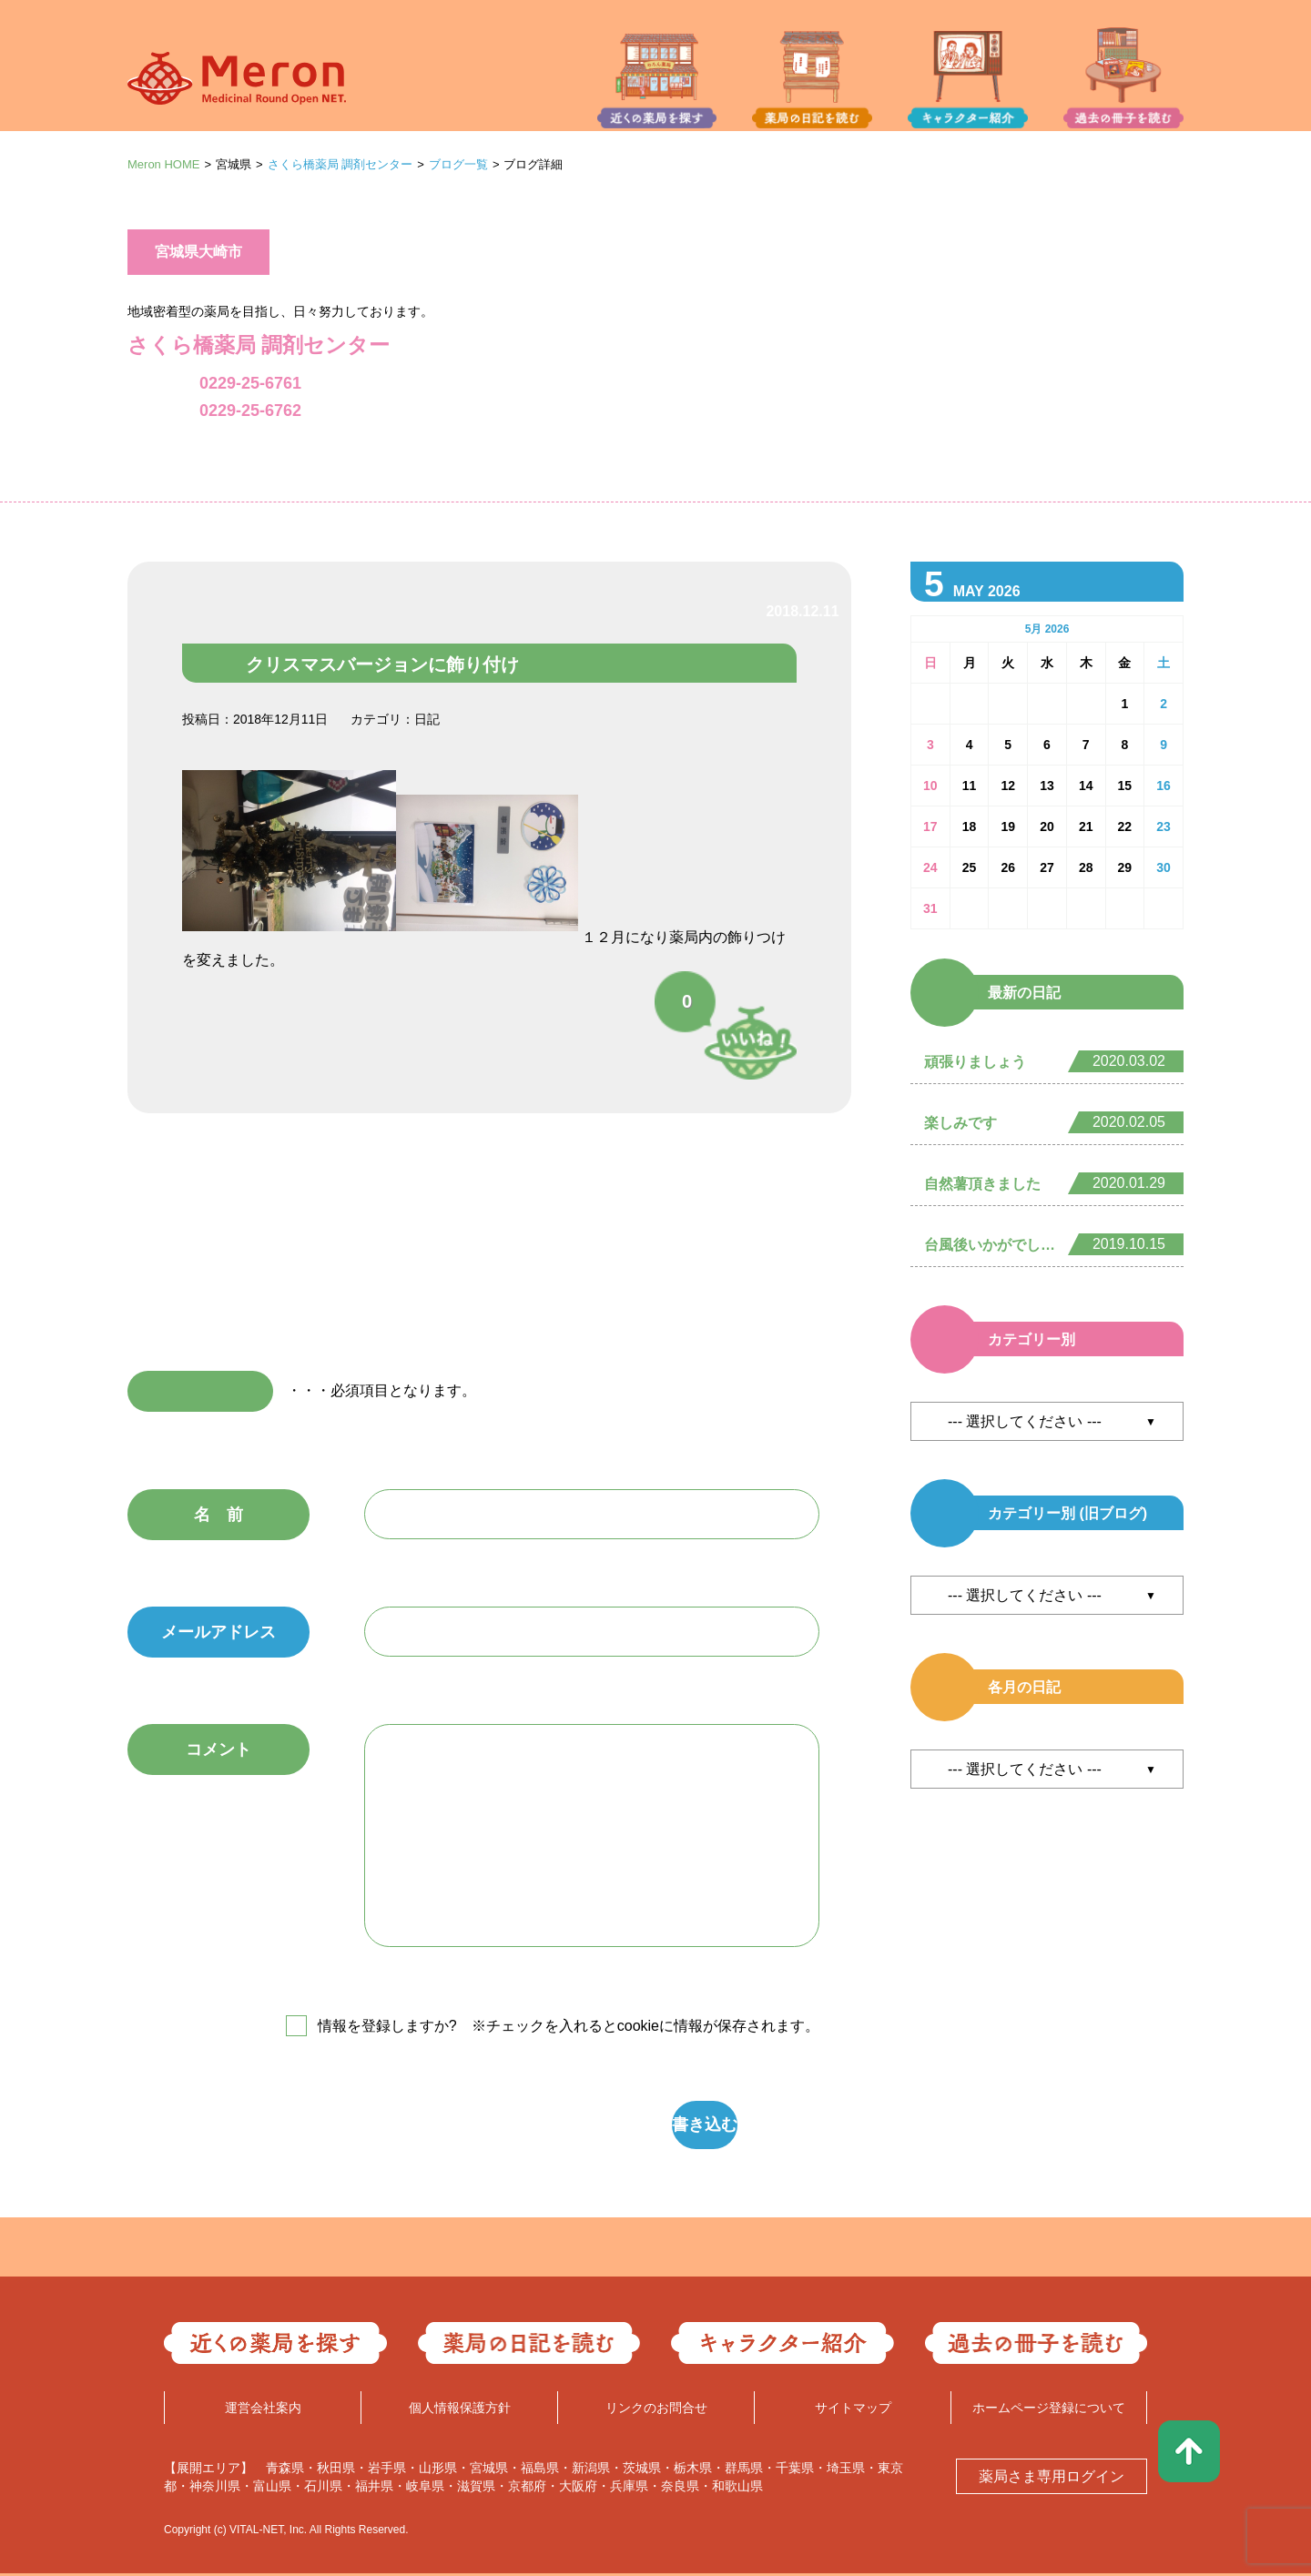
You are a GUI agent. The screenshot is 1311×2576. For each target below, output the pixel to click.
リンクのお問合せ (656, 2410)
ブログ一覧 (458, 164)
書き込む (578, 2126)
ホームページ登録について (1048, 2410)
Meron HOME (163, 164)
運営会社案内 (263, 2410)
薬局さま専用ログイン (1051, 2479)
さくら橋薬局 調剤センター (340, 164)
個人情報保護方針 (460, 2410)
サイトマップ (853, 2410)
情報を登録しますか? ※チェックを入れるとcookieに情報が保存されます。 (568, 2025)
